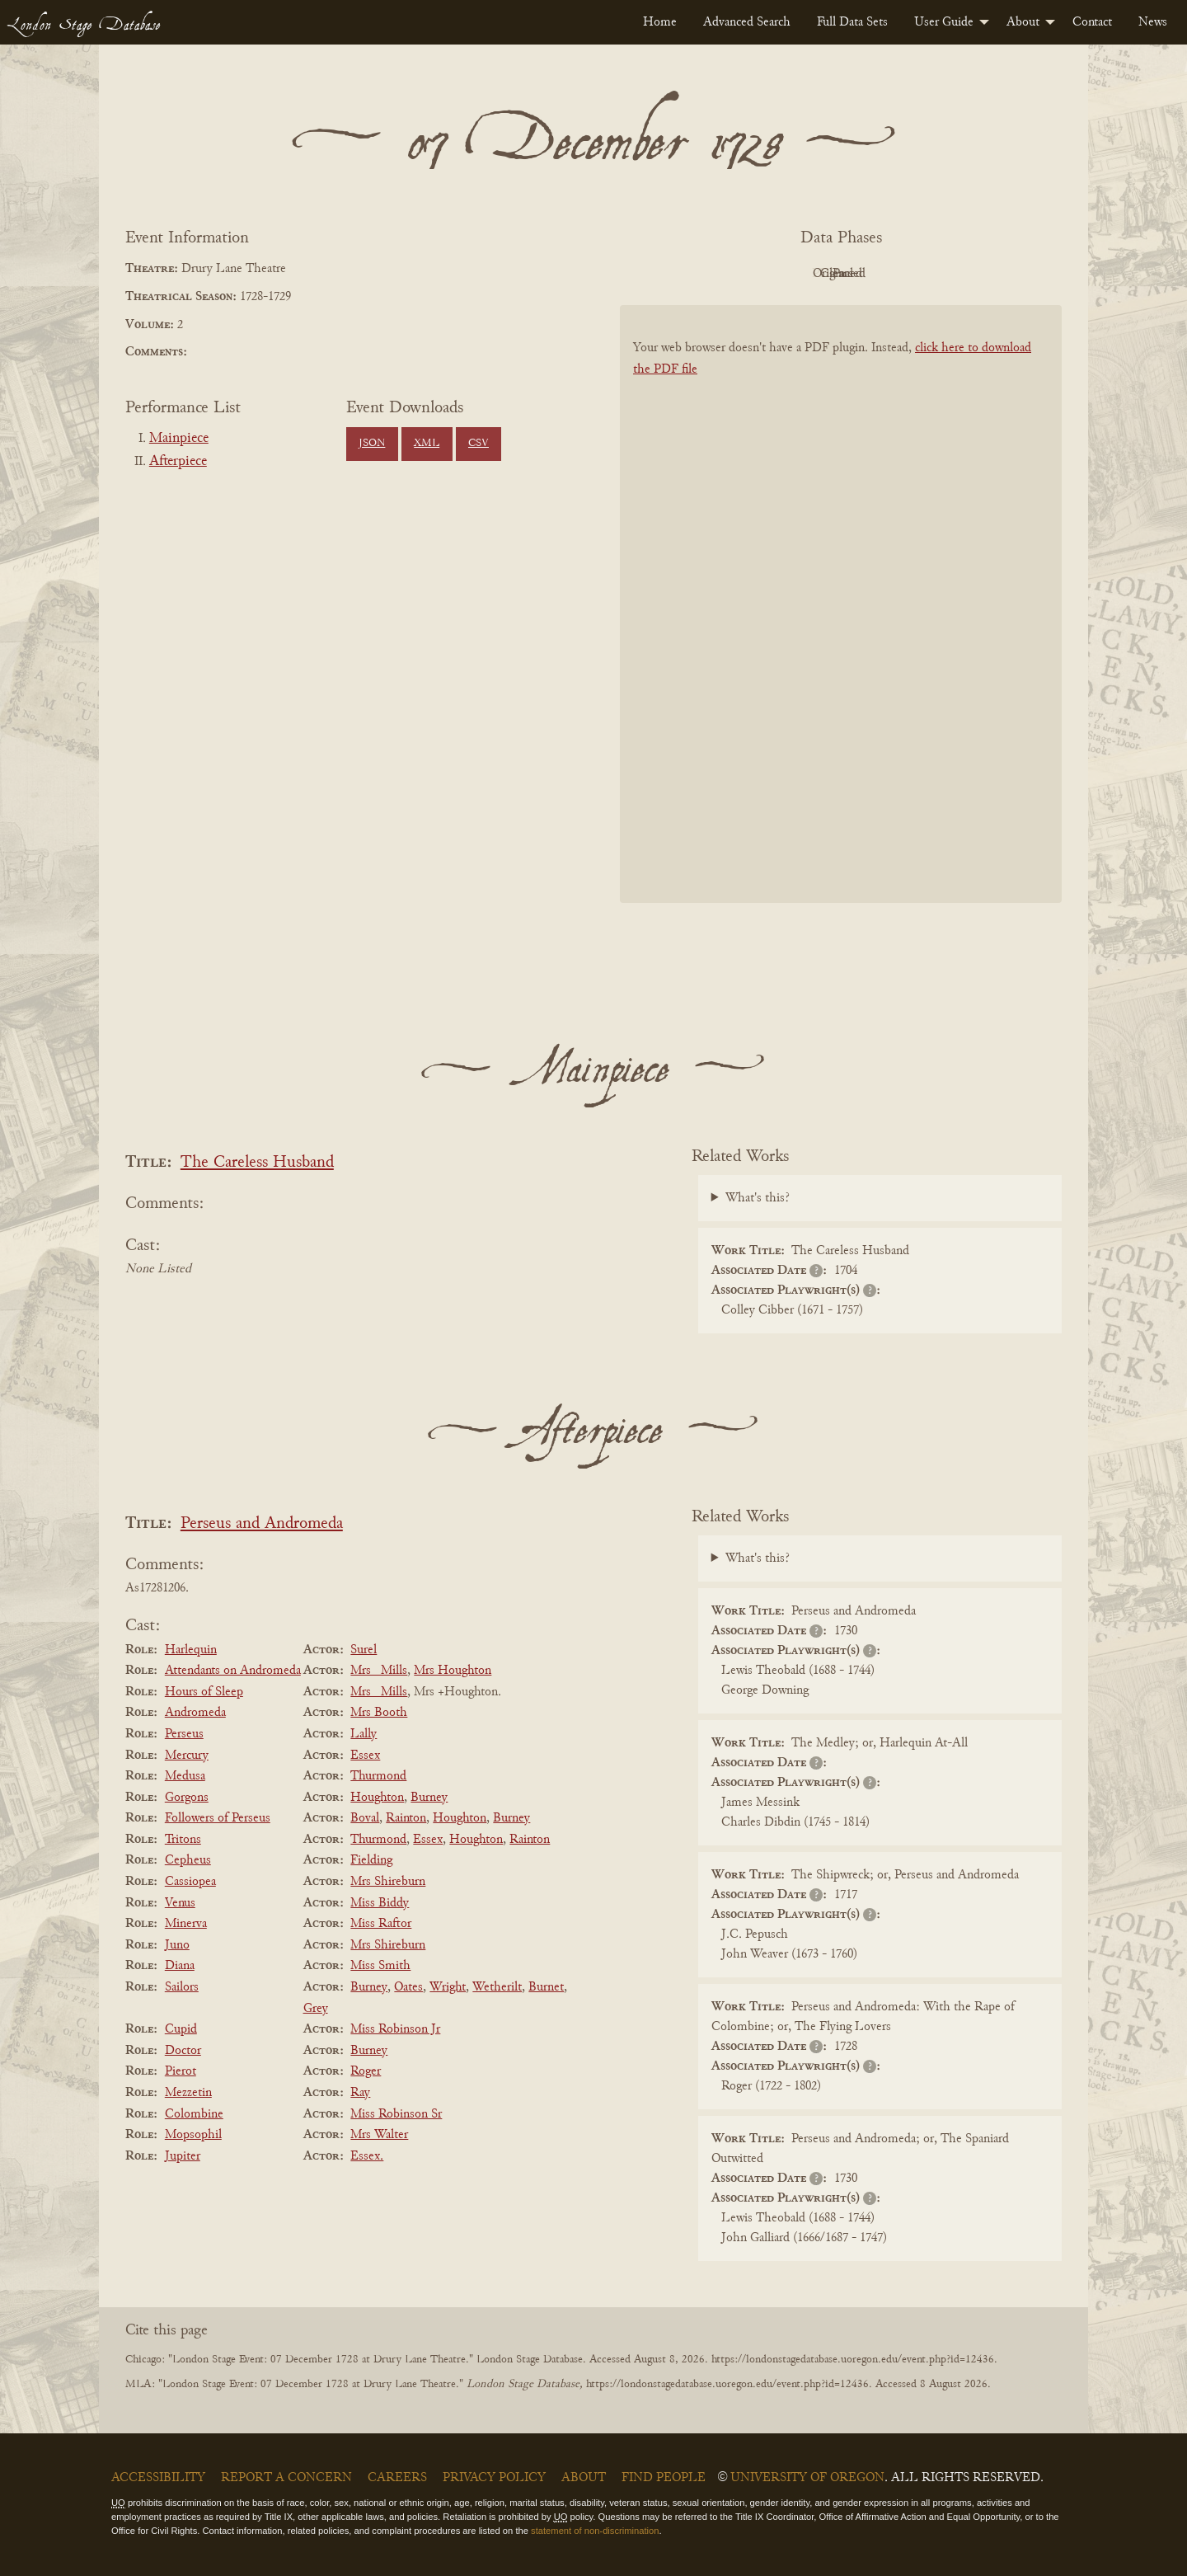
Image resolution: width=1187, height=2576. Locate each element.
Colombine (194, 2114)
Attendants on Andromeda (233, 1670)
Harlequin (191, 1650)
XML (426, 443)
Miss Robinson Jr (395, 2029)
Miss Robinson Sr (396, 2114)
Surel (363, 1650)
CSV (478, 443)
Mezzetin (188, 2092)
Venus (180, 1903)
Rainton (406, 1818)
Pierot (180, 2071)
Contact (1092, 22)
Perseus (184, 1734)
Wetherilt (497, 1987)
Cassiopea (190, 1881)
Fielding (371, 1860)
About (1022, 22)
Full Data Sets (852, 22)
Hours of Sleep (204, 1692)
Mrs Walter (379, 2134)
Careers (397, 2477)
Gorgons (187, 1797)
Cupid (181, 2029)
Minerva (186, 1923)
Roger (365, 2071)
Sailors (182, 1987)
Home (660, 22)
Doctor (183, 2050)
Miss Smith (380, 1965)
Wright (447, 1987)
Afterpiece (178, 461)
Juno (177, 1945)
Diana (180, 1965)
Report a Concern (286, 2477)
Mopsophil (193, 2134)
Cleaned (882, 273)
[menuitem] (660, 22)
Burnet (546, 1987)
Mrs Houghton (452, 1670)
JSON (372, 443)
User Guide (944, 22)
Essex (365, 1755)
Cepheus (188, 1860)
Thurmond (378, 1776)
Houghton (377, 1797)
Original (792, 273)
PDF (700, 273)
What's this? (757, 1198)
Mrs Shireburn (387, 1881)
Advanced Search (747, 22)
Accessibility (158, 2477)
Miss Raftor (380, 1923)
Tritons (183, 1839)
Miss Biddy (379, 1903)
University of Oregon (807, 2477)
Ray (360, 2092)
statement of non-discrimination (595, 2531)
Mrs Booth (378, 1712)
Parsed (972, 273)
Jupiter (182, 2156)
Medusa (185, 1776)
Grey (315, 2008)
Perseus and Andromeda (262, 1524)
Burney (429, 1797)
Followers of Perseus (217, 1818)
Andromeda (195, 1712)
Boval (364, 1818)
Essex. (366, 2156)
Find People (664, 2477)
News (1152, 22)
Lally (363, 1734)
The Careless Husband (257, 1163)
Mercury (187, 1755)
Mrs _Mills (378, 1670)
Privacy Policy (494, 2477)
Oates (408, 1987)
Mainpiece (179, 438)
